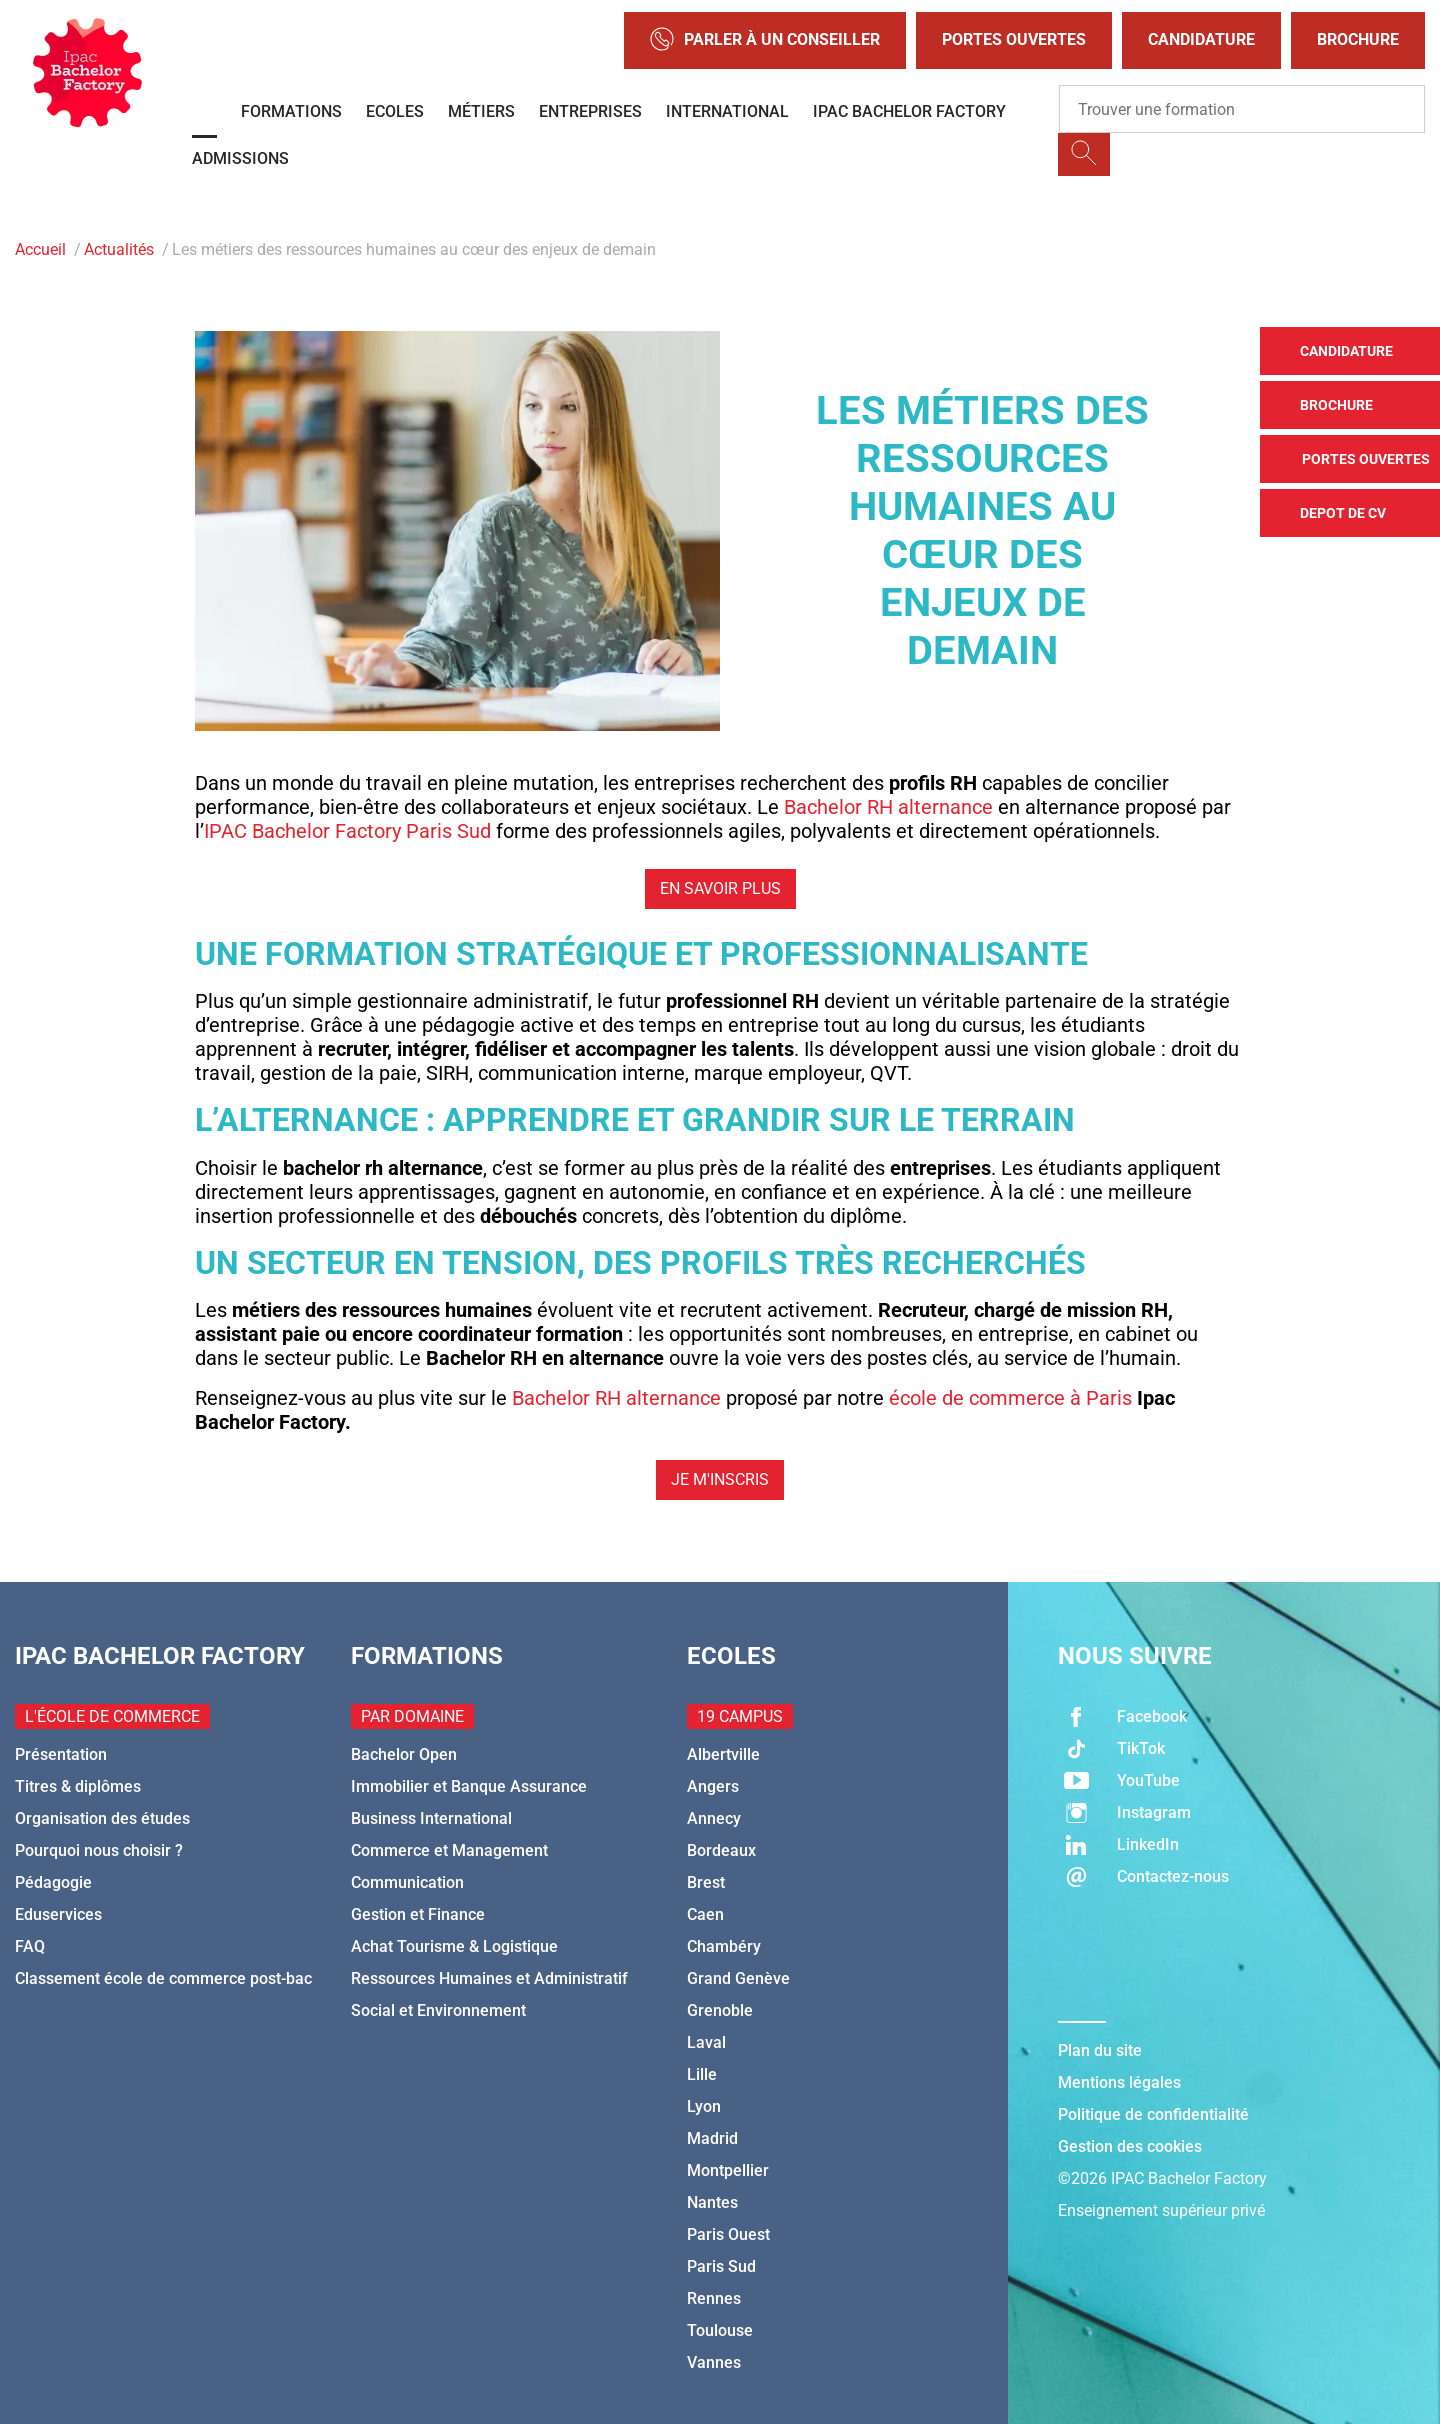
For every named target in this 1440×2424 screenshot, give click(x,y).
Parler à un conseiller (765, 40)
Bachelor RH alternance (888, 807)
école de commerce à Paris (1010, 1398)
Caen (705, 1914)
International (727, 111)
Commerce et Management (449, 1850)
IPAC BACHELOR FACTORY (909, 111)
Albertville (723, 1754)
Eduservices (58, 1914)
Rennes (714, 2298)
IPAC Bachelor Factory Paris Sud (347, 831)
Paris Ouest (728, 2234)
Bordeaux (721, 1850)
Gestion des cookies (1130, 2146)
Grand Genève (738, 1978)
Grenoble (720, 2010)
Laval (706, 2042)
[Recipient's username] (1242, 109)
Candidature (1201, 39)
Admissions (240, 158)
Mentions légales (1119, 2082)
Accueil (40, 249)
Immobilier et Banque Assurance (469, 1786)
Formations (291, 111)
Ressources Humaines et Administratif (489, 1978)
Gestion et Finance (418, 1914)
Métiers (481, 111)
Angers (713, 1786)
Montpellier (728, 2170)
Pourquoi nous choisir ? (99, 1850)
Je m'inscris (720, 1479)
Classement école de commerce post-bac (163, 1978)
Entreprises (590, 111)
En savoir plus (720, 888)
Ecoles (395, 111)
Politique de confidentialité (1153, 2114)
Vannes (714, 2362)
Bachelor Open (404, 1754)
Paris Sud (721, 2266)
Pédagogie (53, 1882)
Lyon (704, 2106)
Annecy (714, 1818)
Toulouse (720, 2330)
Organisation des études (102, 1818)
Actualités (119, 249)
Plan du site (1100, 2050)
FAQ (30, 1946)
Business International (431, 1818)
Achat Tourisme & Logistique (454, 1946)
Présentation (61, 1754)
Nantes (712, 2202)
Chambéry (724, 1946)
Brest (706, 1882)
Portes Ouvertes (1014, 39)
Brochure (1358, 39)
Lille (702, 2074)
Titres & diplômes (78, 1786)
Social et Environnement (438, 2010)
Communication (407, 1882)
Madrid (712, 2138)
